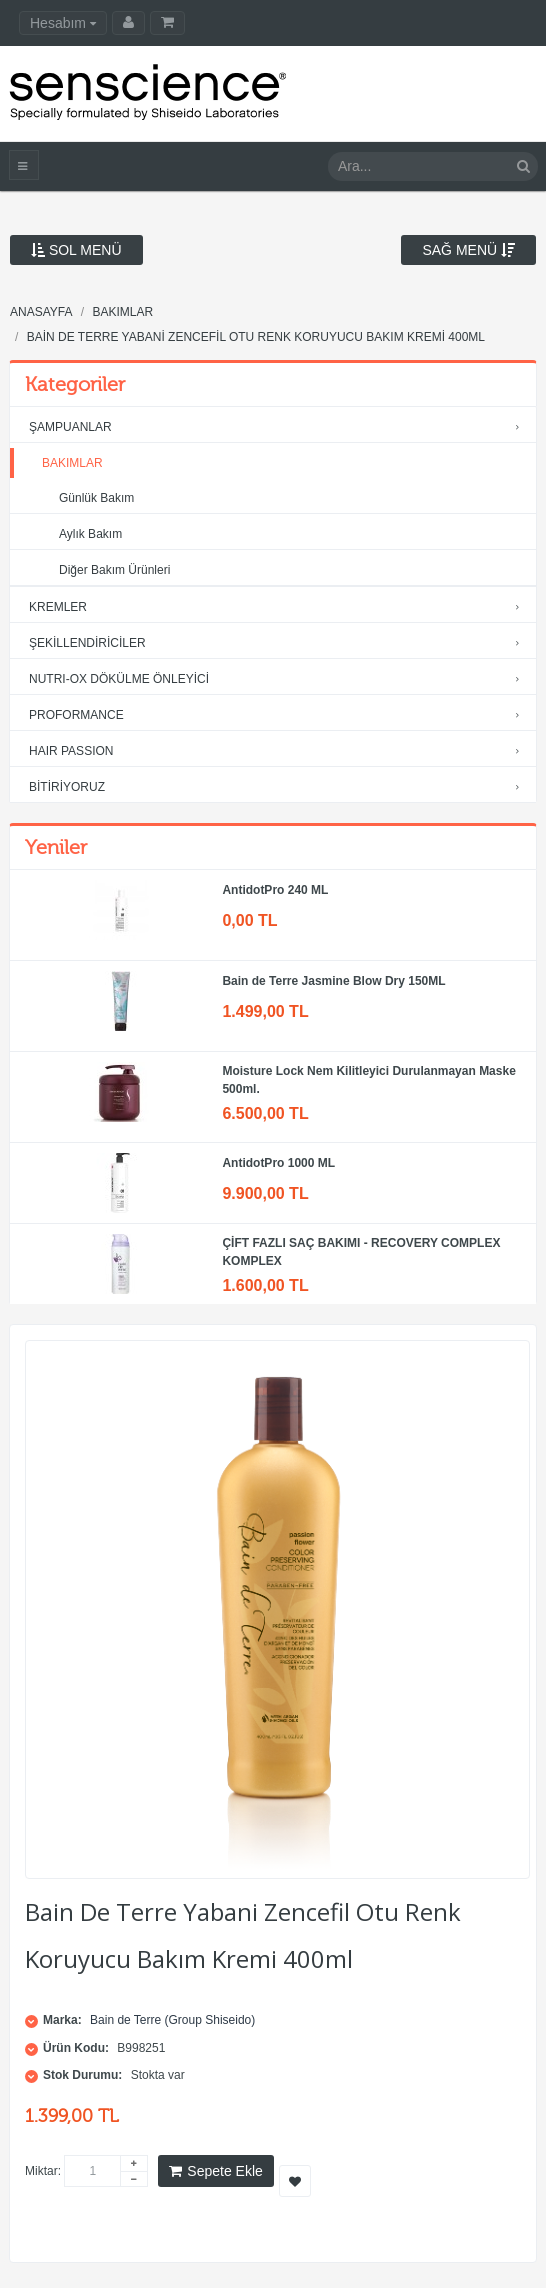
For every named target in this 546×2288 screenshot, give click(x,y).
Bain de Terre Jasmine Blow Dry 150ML (333, 981)
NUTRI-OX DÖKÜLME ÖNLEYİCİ (278, 679)
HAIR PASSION (278, 751)
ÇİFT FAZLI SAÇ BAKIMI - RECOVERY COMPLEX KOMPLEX (361, 1252)
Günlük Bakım (96, 498)
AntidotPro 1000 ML (278, 1163)
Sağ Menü (468, 250)
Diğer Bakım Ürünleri (114, 570)
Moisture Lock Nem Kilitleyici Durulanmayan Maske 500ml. (368, 1080)
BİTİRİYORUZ (278, 787)
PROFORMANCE (278, 715)
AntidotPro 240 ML (275, 890)
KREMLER (278, 607)
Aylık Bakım (90, 534)
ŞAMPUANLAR (278, 427)
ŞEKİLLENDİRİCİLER (278, 643)
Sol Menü (76, 250)
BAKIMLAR (66, 463)
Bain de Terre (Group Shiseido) (172, 2020)
